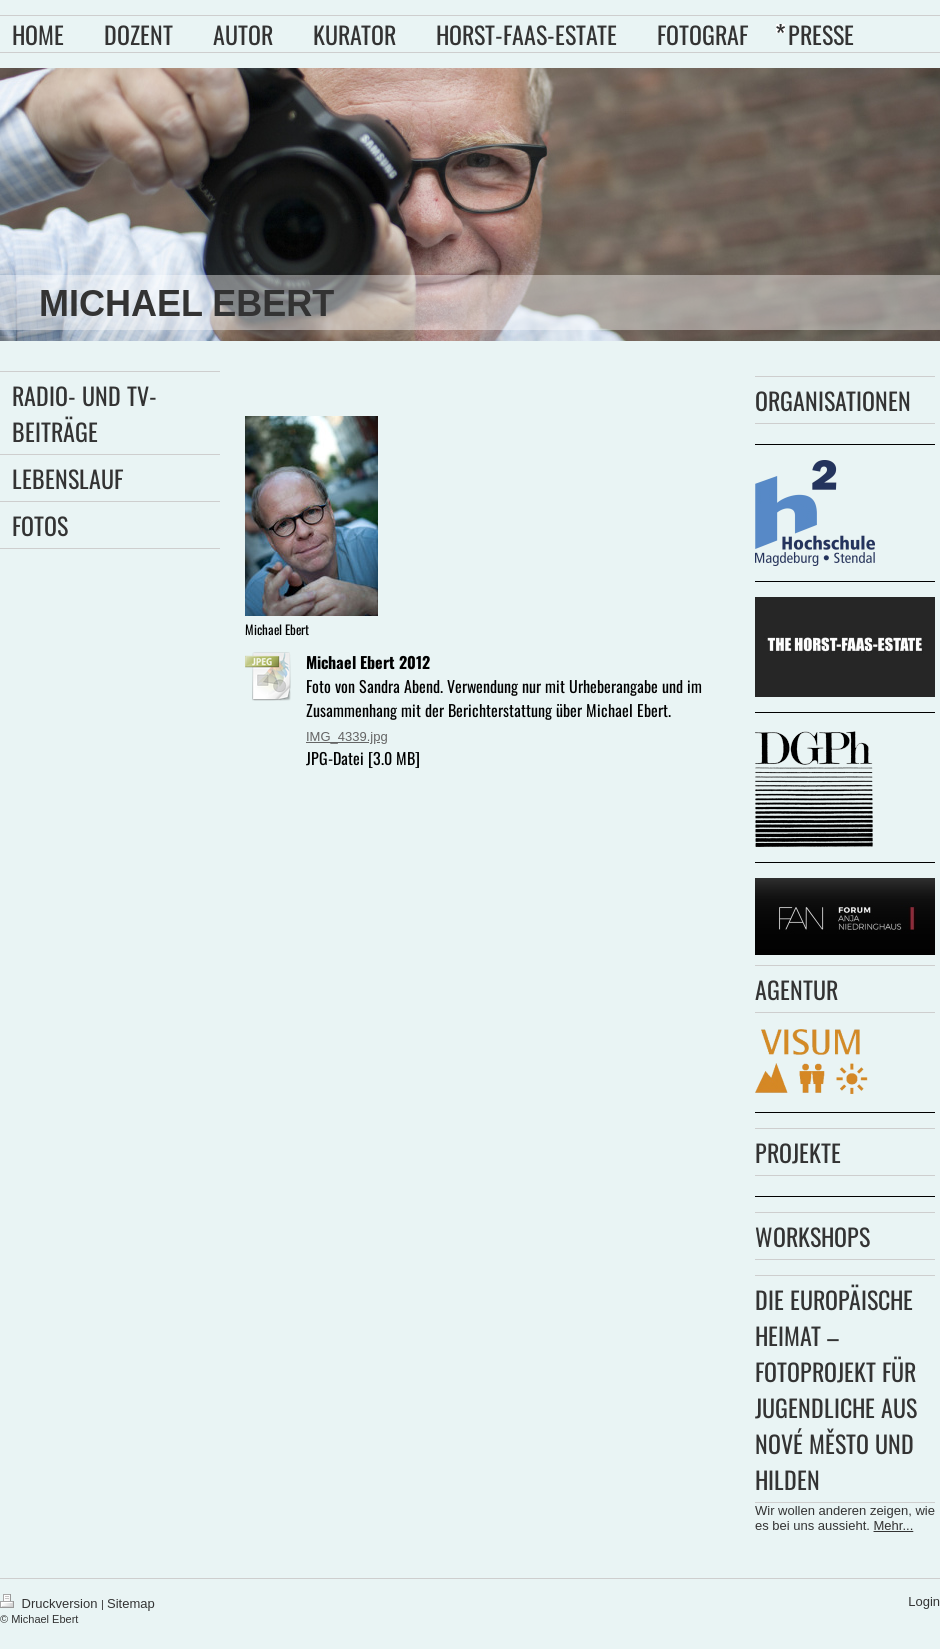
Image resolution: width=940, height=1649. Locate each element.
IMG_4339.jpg (347, 736)
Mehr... (894, 1525)
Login (924, 1601)
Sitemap (131, 1603)
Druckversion (50, 1603)
